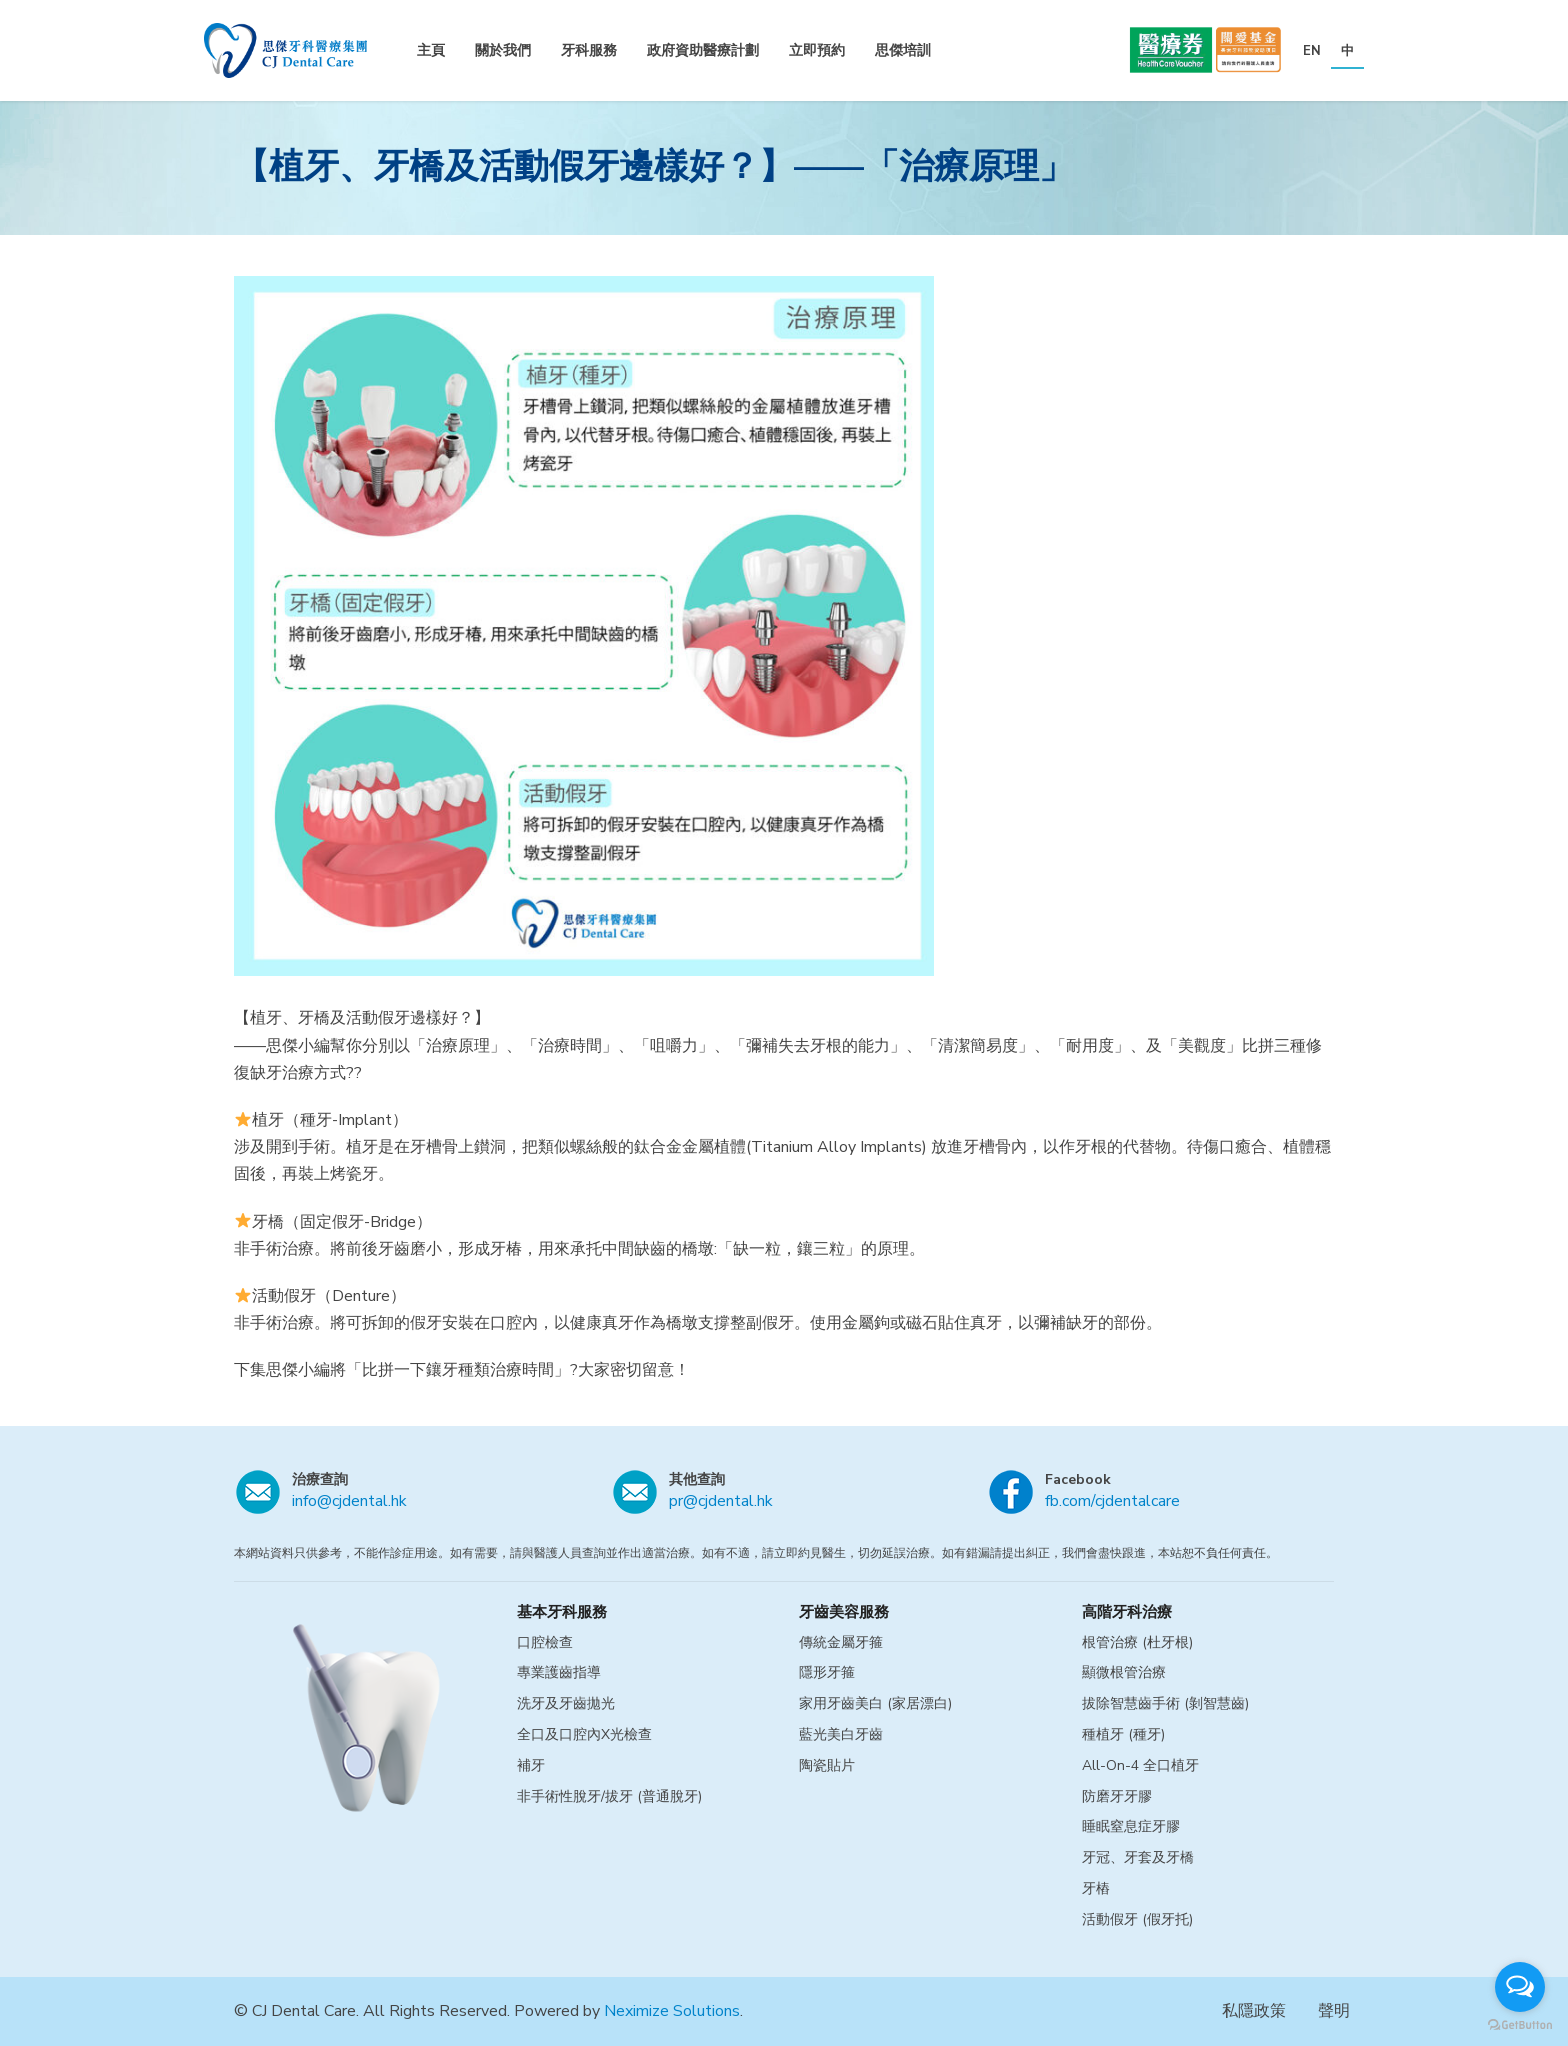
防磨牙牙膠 (1117, 1796)
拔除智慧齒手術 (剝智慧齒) (1165, 1703)
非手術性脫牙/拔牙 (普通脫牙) (609, 1796)
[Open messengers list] (1520, 1987)
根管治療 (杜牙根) (1137, 1642)
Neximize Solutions (672, 2011)
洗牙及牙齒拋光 (566, 1703)
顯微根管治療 (1124, 1672)
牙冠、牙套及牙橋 (1138, 1857)
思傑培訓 (903, 50)
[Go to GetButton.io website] (1520, 2025)
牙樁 (1096, 1888)
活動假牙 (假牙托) (1137, 1919)
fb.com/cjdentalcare (1112, 1501)
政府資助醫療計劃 (703, 50)
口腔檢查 (545, 1642)
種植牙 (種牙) (1123, 1734)
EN (1312, 51)
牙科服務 (589, 50)
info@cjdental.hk (349, 1501)
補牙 (531, 1765)
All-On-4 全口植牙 (1140, 1765)
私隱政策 (1254, 2011)
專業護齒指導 (559, 1672)
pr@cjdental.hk (721, 1501)
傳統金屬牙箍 (841, 1642)
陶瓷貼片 (827, 1765)
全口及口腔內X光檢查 (584, 1734)
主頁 (431, 50)
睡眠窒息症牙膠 (1131, 1826)
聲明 (1334, 2011)
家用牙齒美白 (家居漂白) (875, 1703)
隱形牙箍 (827, 1672)
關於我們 (503, 50)
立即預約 (817, 50)
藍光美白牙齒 (841, 1734)
